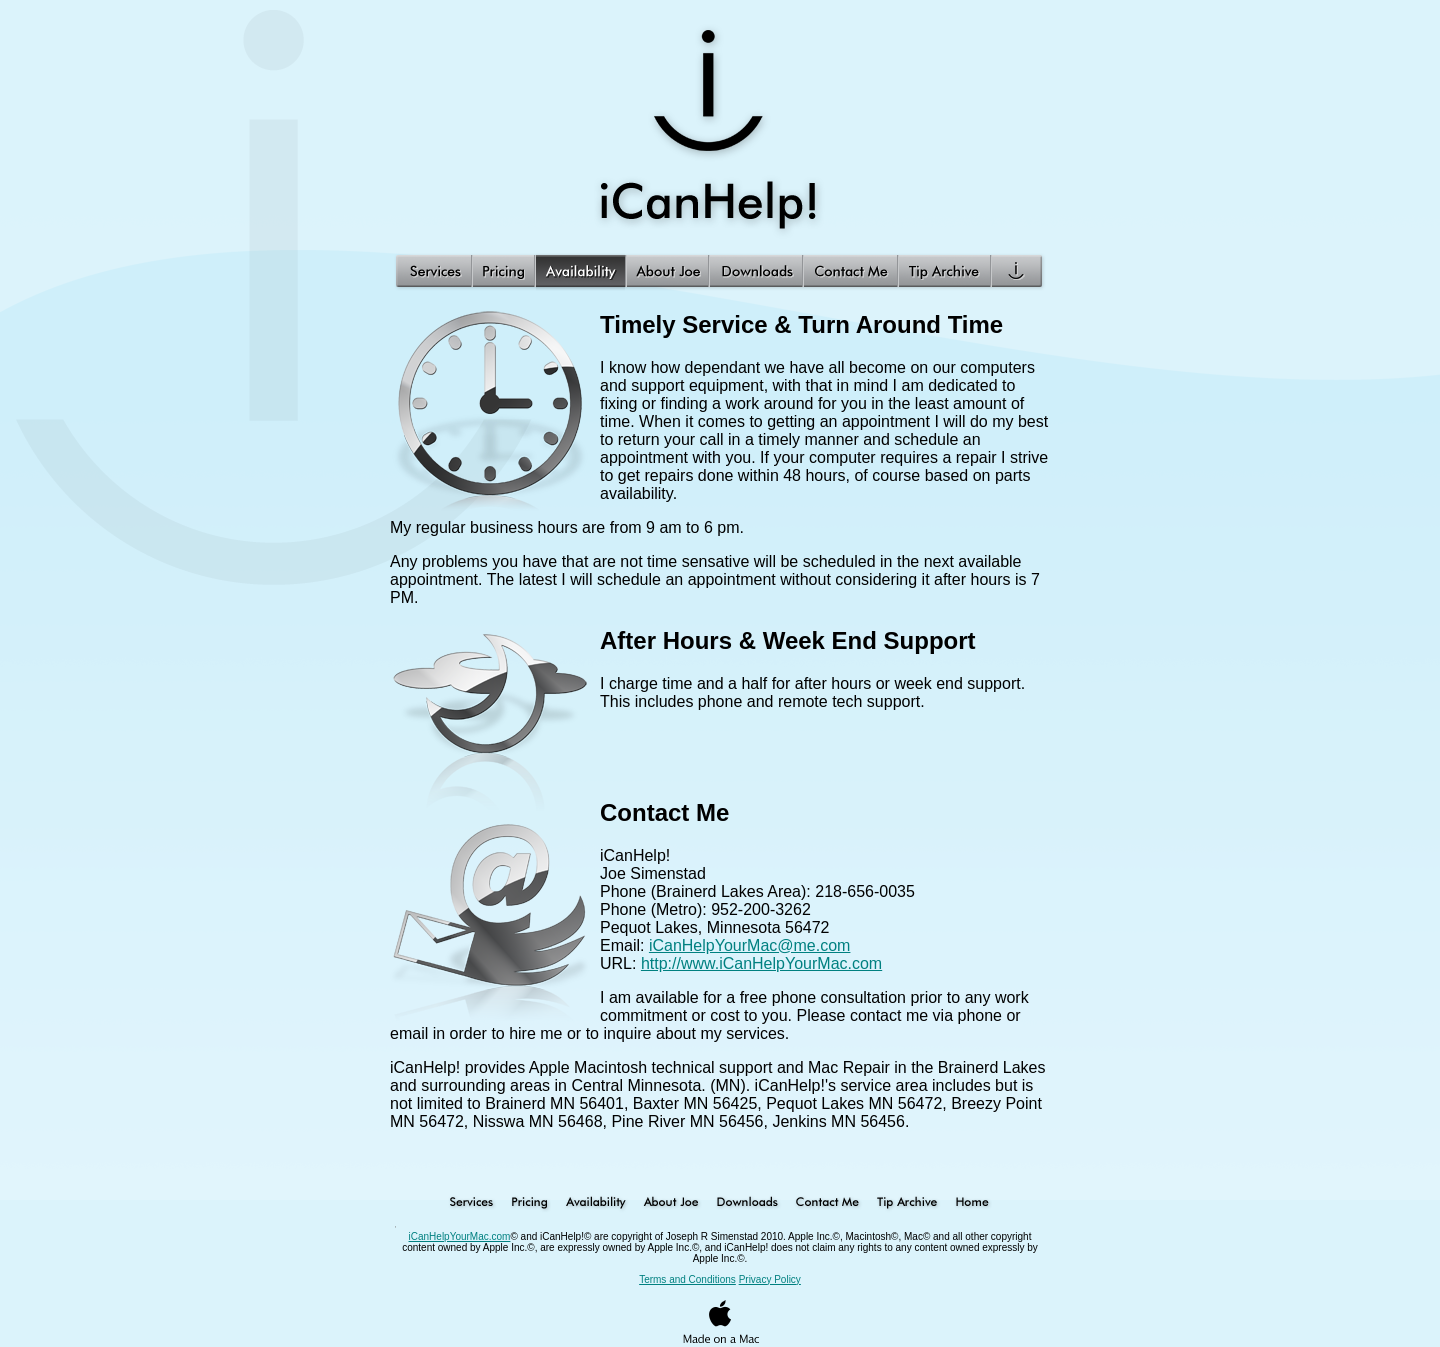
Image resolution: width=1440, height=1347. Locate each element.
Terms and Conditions (687, 1279)
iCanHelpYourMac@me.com (750, 945)
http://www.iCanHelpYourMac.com (761, 963)
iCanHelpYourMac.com (460, 1236)
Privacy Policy (770, 1279)
